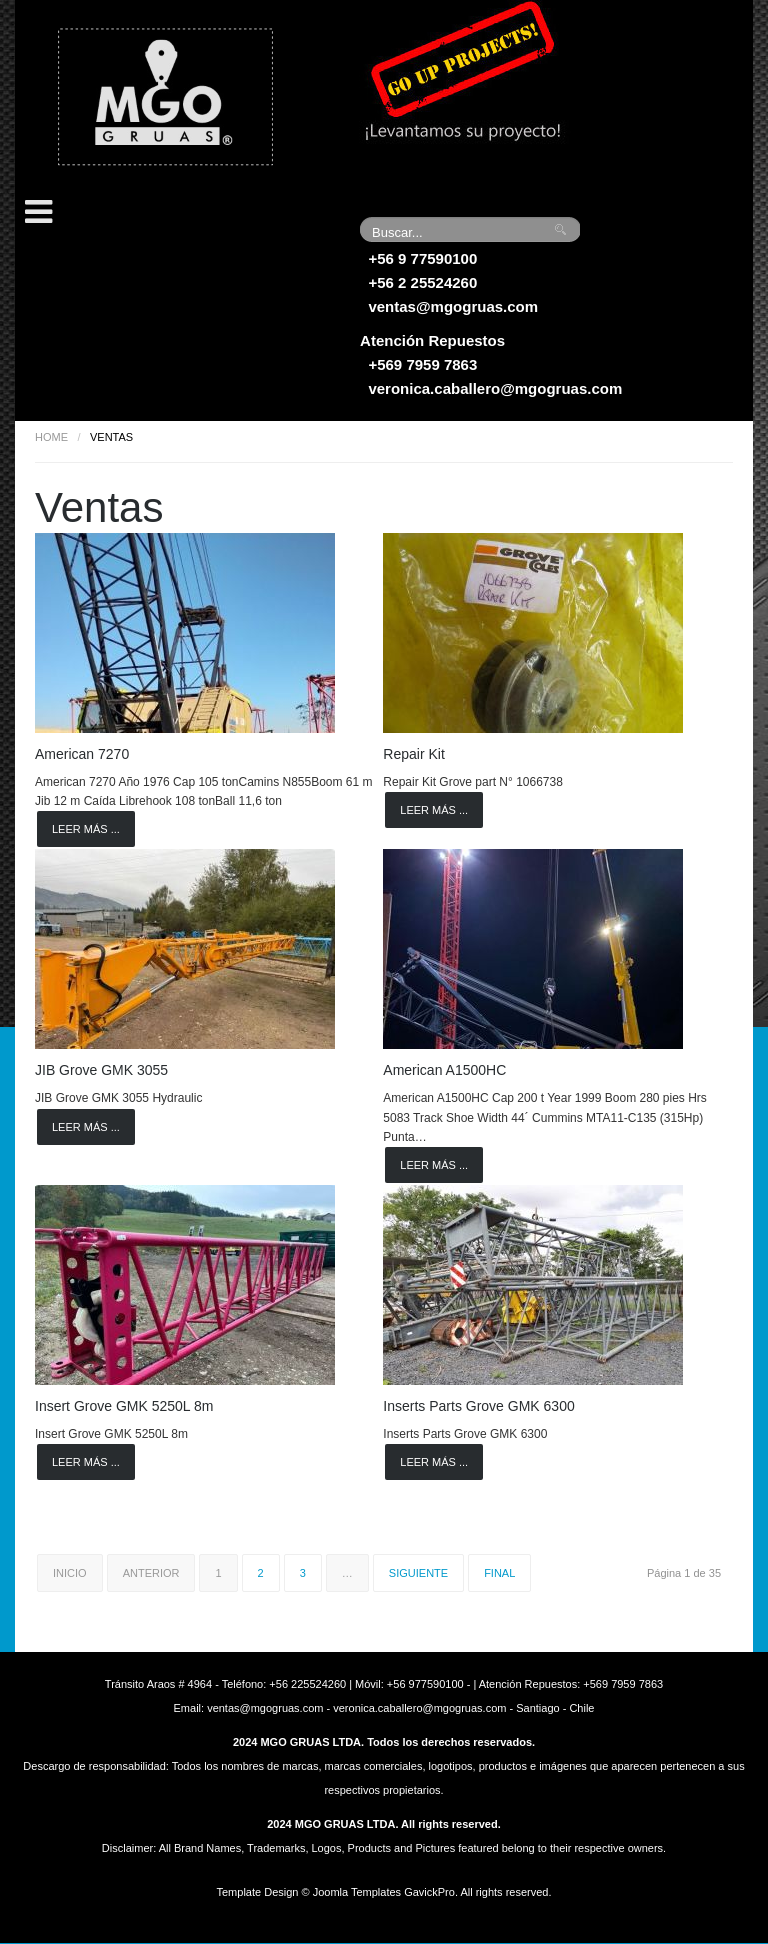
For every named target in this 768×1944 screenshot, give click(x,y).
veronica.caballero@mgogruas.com (495, 388)
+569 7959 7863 (422, 364)
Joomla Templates (357, 1892)
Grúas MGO (165, 95)
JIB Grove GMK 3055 (101, 1070)
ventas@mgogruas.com (453, 306)
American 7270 (82, 754)
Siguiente (418, 1573)
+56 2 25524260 (422, 282)
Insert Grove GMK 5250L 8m (124, 1406)
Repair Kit (413, 754)
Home (51, 437)
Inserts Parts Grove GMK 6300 (478, 1406)
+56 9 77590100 (422, 258)
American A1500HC (444, 1070)
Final (499, 1573)
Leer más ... (86, 829)
